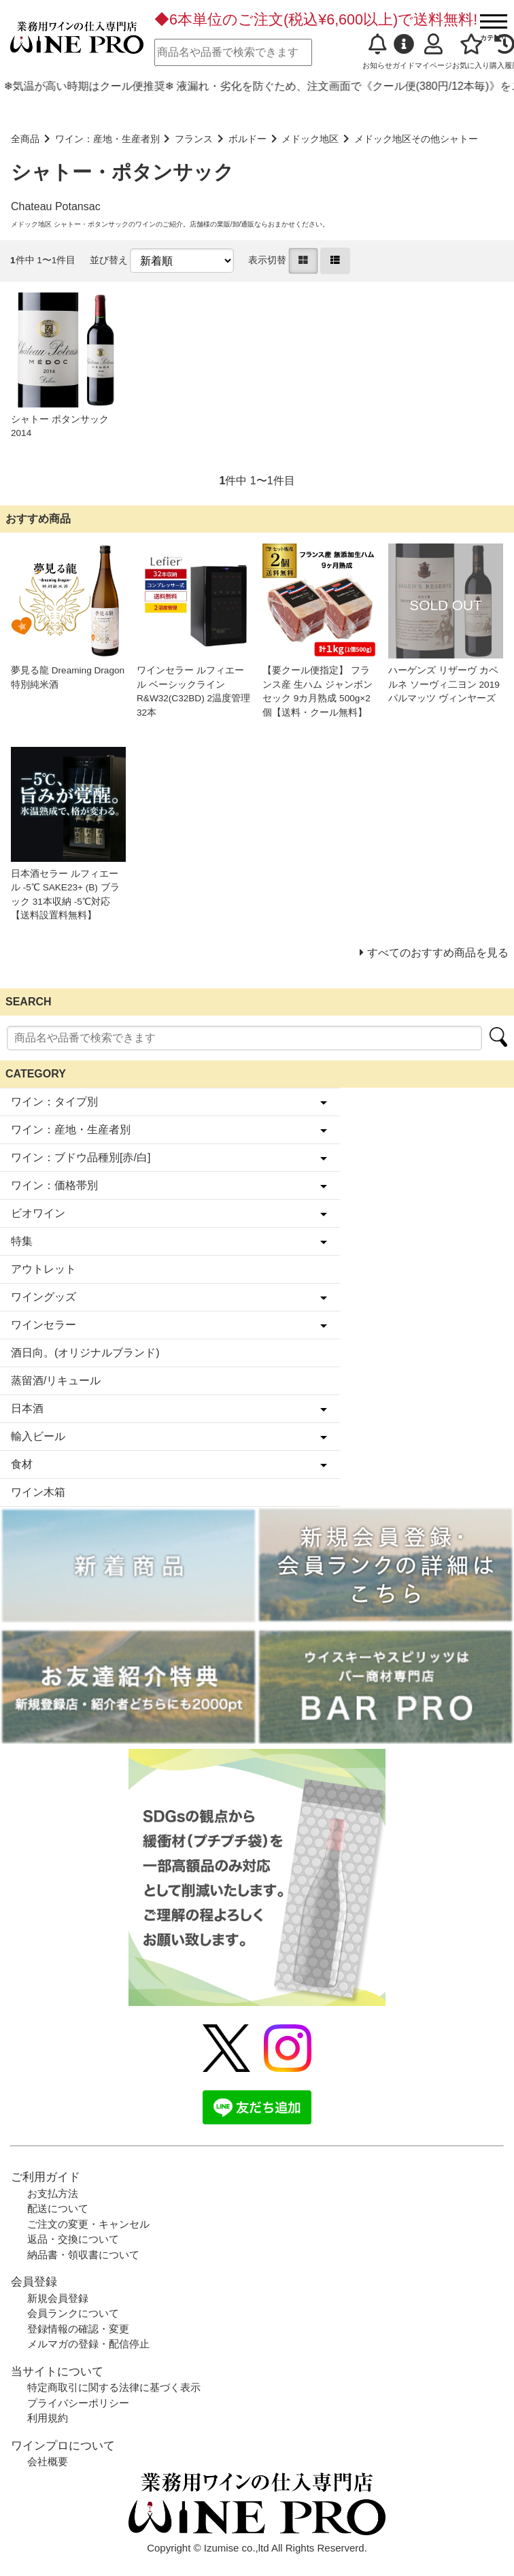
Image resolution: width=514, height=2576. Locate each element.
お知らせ (377, 51)
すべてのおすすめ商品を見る (438, 952)
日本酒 (27, 1408)
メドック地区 (310, 139)
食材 (22, 1464)
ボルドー (247, 139)
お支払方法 (52, 2193)
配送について (57, 2208)
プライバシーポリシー (78, 2403)
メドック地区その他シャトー (416, 139)
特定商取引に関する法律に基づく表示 (114, 2387)
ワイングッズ (43, 1297)
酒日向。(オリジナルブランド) (85, 1352)
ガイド (403, 51)
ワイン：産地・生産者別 (107, 139)
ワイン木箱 (38, 1492)
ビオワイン (38, 1213)
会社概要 (47, 2461)
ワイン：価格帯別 (54, 1185)
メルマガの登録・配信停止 (88, 2343)
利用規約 (47, 2418)
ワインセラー (43, 1325)
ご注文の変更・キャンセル (88, 2224)
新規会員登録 (57, 2298)
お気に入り (471, 51)
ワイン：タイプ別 (54, 1101)
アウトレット (43, 1269)
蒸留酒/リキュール (56, 1380)
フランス (194, 139)
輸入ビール (38, 1436)
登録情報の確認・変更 (78, 2329)
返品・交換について (73, 2239)
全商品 (25, 139)
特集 (22, 1241)
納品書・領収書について (83, 2254)
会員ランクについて (73, 2313)
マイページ (433, 51)
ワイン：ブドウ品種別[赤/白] (80, 1157)
